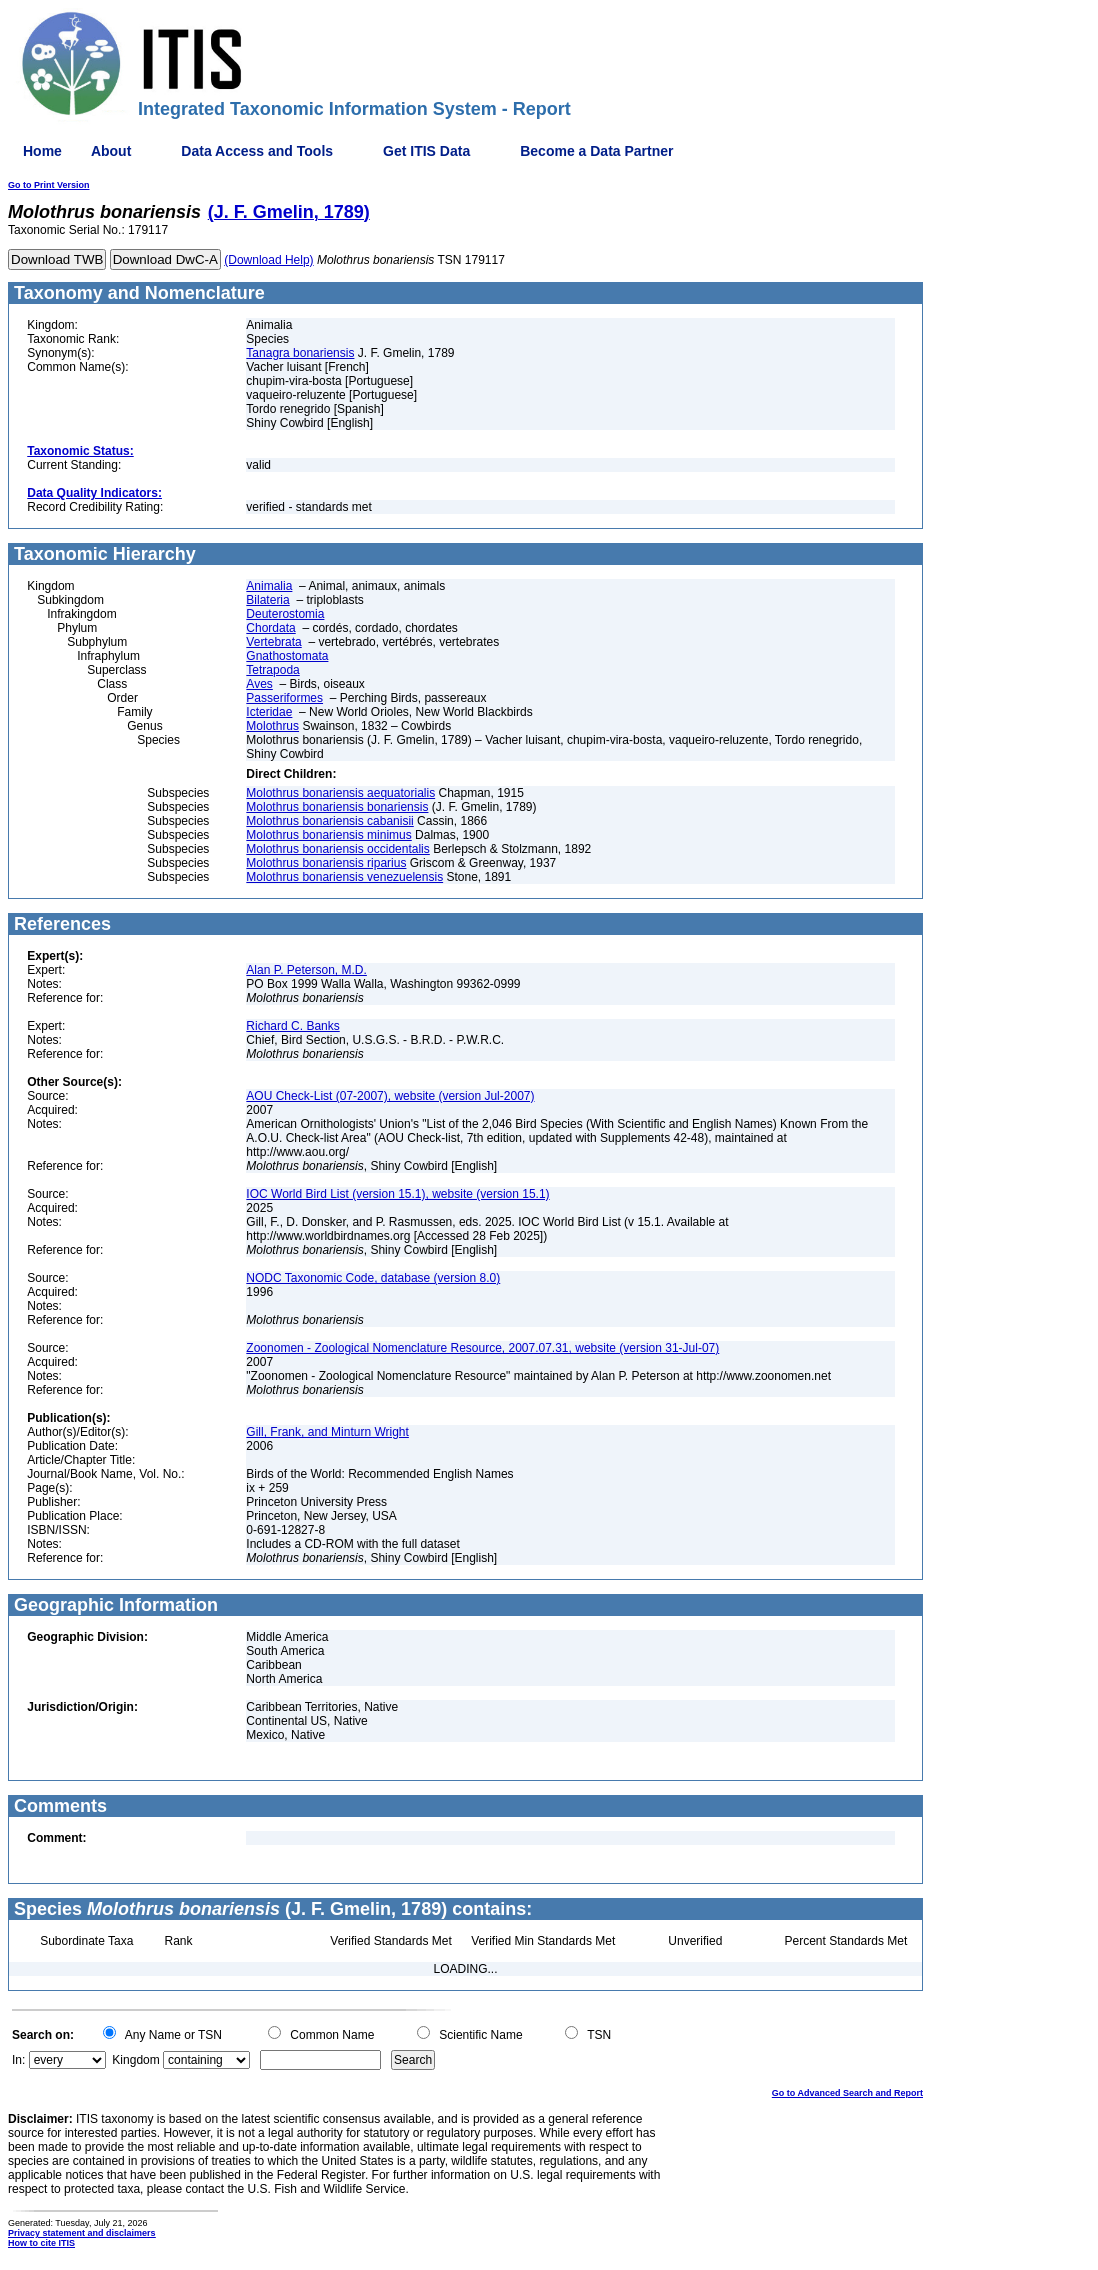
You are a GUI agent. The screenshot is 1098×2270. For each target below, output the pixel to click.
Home (42, 151)
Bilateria (267, 600)
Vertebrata (273, 642)
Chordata (270, 628)
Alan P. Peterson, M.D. (306, 970)
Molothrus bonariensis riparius (326, 863)
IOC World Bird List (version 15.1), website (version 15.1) (397, 1194)
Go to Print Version (49, 185)
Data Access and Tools (257, 151)
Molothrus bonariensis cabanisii (329, 821)
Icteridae (269, 712)
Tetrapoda (272, 670)
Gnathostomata (287, 656)
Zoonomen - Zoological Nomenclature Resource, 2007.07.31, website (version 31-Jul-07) (482, 1348)
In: (18, 2060)
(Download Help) (268, 260)
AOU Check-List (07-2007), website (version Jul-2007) (390, 1096)
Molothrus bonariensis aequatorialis (340, 793)
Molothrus (272, 726)
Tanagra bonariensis (300, 353)
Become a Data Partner (596, 151)
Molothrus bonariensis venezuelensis (344, 877)
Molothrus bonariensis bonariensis (337, 807)
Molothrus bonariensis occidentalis (337, 849)
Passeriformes (284, 698)
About (111, 151)
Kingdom (135, 2060)
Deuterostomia (285, 614)
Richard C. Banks (292, 1026)
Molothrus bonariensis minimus (328, 835)
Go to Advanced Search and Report (847, 2093)
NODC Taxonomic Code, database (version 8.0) (373, 1278)
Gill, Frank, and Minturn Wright (327, 1432)
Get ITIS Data (426, 151)
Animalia (269, 586)
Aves (259, 684)
